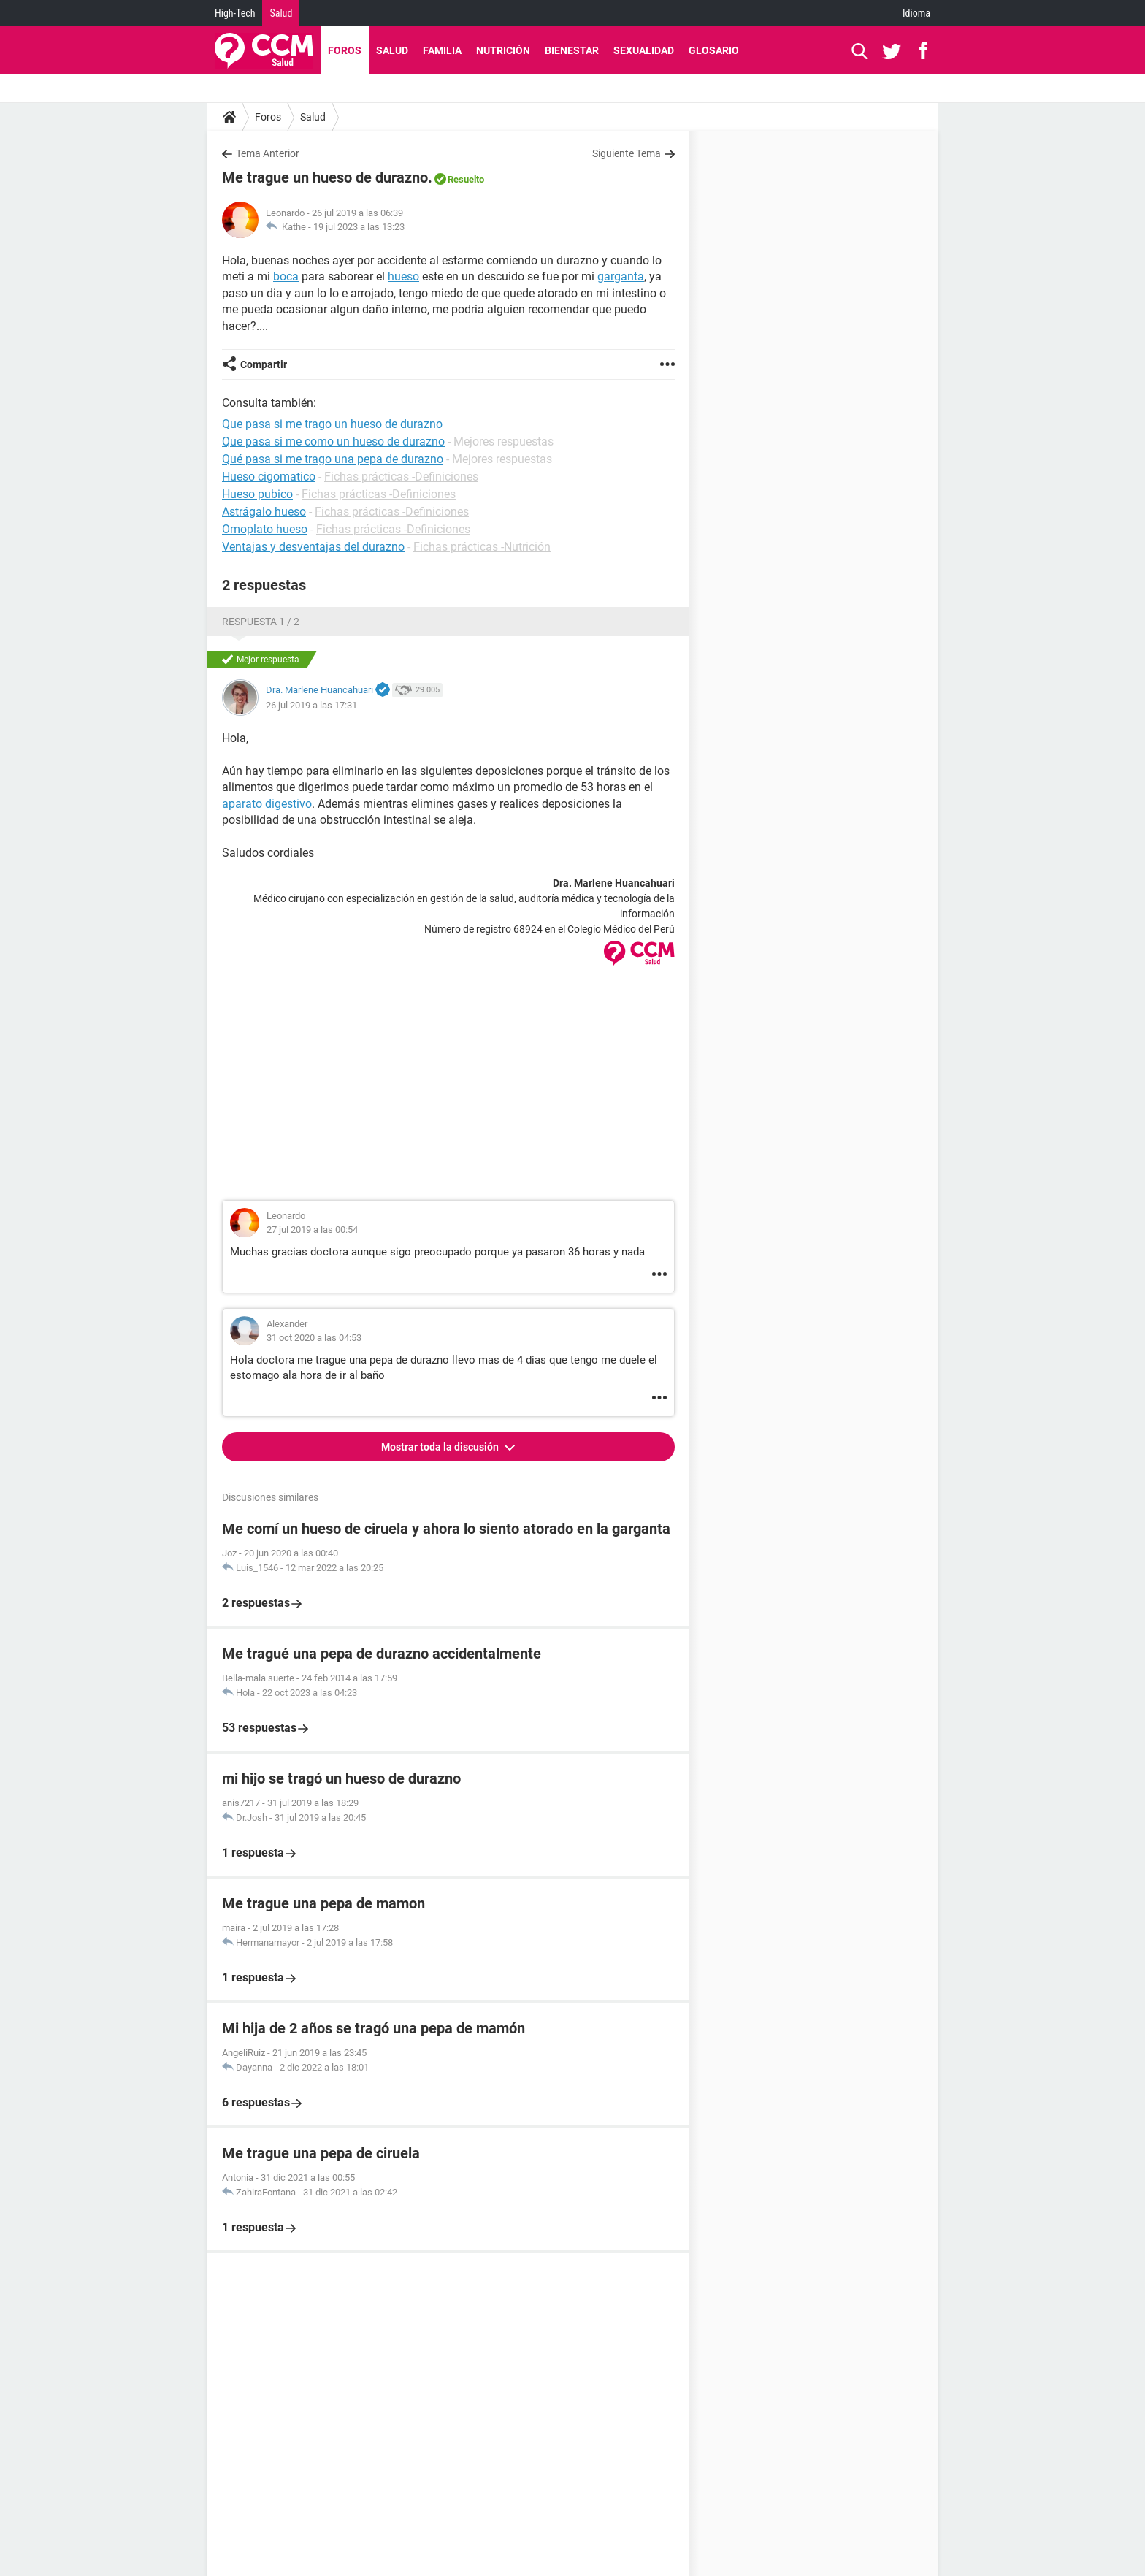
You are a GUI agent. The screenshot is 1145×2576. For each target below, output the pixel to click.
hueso (403, 276)
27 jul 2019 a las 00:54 (312, 1229)
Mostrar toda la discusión (441, 1447)
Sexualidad (643, 50)
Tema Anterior (267, 153)
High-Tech (235, 13)
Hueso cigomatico (268, 477)
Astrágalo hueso (264, 512)
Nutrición (503, 50)
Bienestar (572, 50)
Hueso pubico (257, 494)
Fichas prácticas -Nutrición (482, 547)
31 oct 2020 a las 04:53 (314, 1337)
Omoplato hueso (264, 529)
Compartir (263, 364)
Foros (344, 50)
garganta (620, 276)
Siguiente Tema (626, 153)
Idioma (916, 13)
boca (286, 276)
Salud (280, 13)
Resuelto (466, 179)
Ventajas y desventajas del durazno (313, 547)
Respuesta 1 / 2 (260, 621)
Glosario (714, 50)
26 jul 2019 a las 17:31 (311, 705)
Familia (442, 50)
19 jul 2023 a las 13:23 (359, 226)
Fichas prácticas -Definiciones (401, 477)
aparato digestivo (267, 804)
